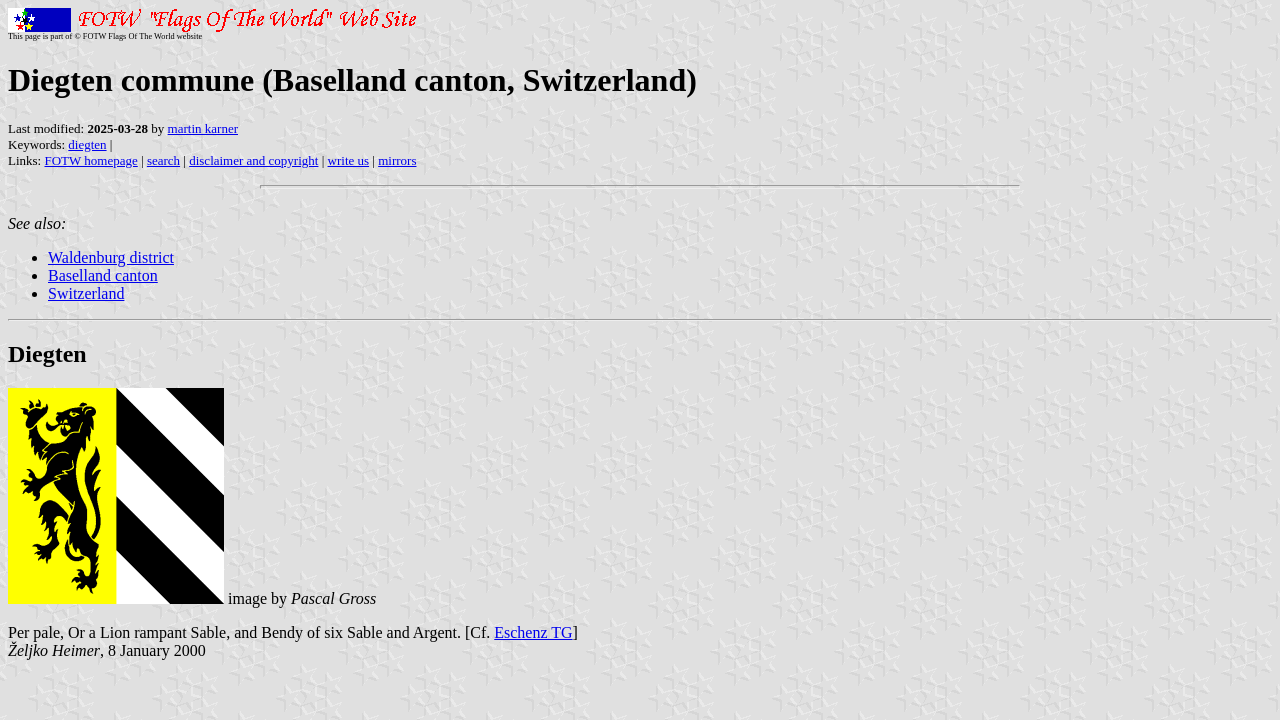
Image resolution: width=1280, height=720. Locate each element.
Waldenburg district (111, 257)
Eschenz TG (533, 632)
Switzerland (86, 293)
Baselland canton (103, 275)
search (163, 160)
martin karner (203, 128)
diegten (87, 144)
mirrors (397, 160)
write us (349, 160)
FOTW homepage (90, 160)
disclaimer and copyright (253, 160)
